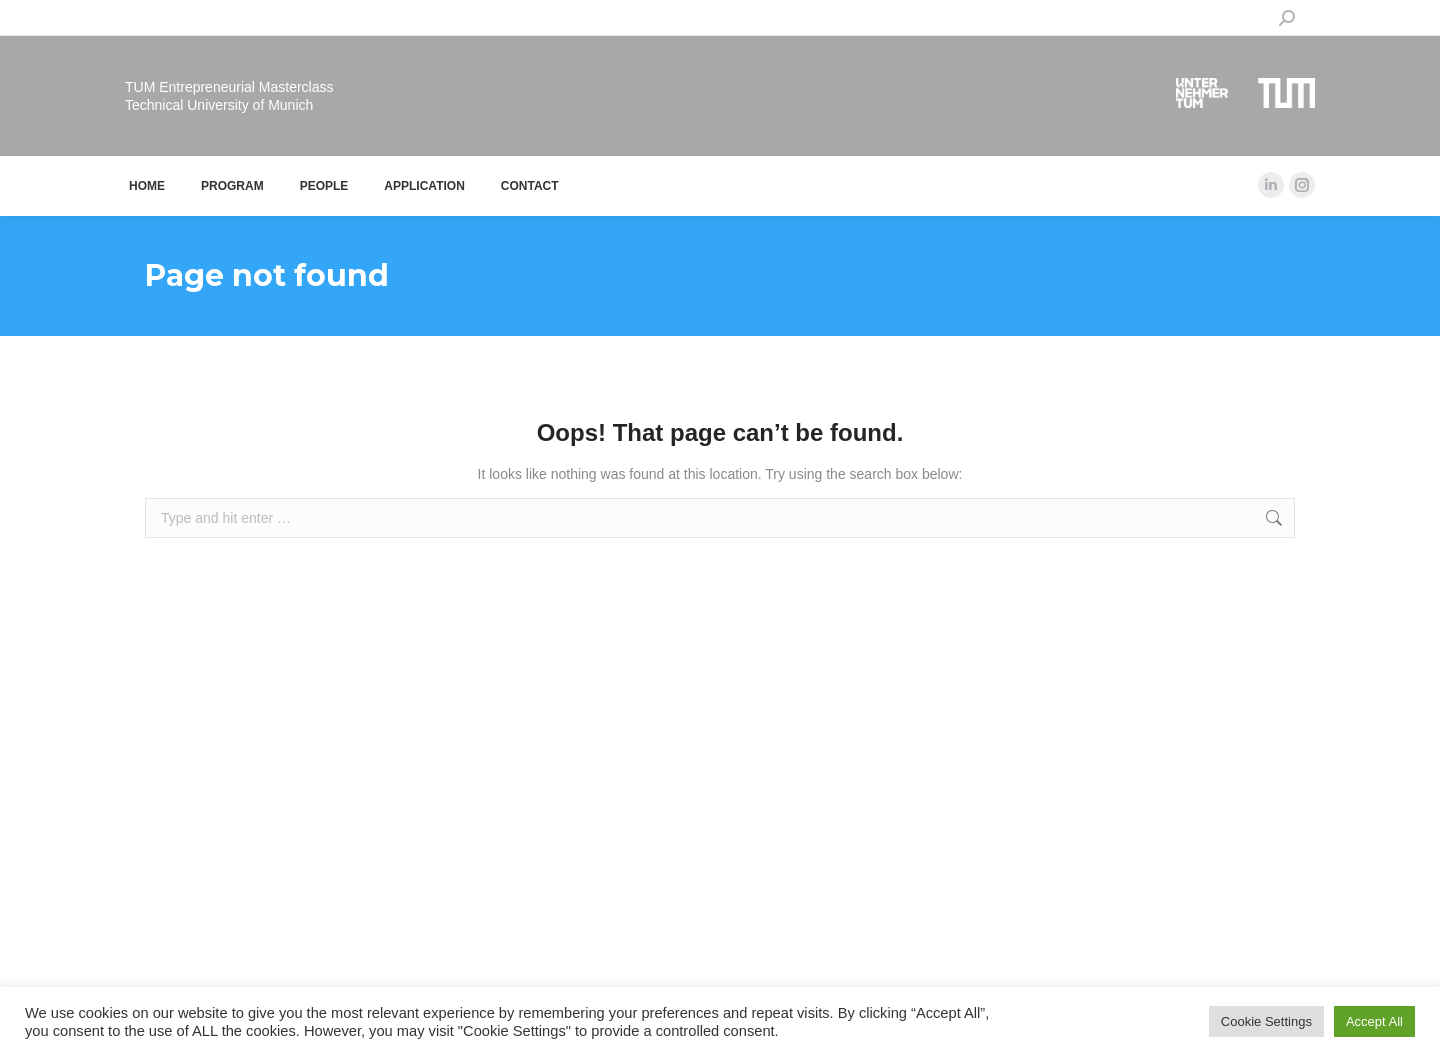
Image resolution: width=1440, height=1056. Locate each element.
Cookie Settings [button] (1266, 1021)
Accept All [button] (1374, 1021)
